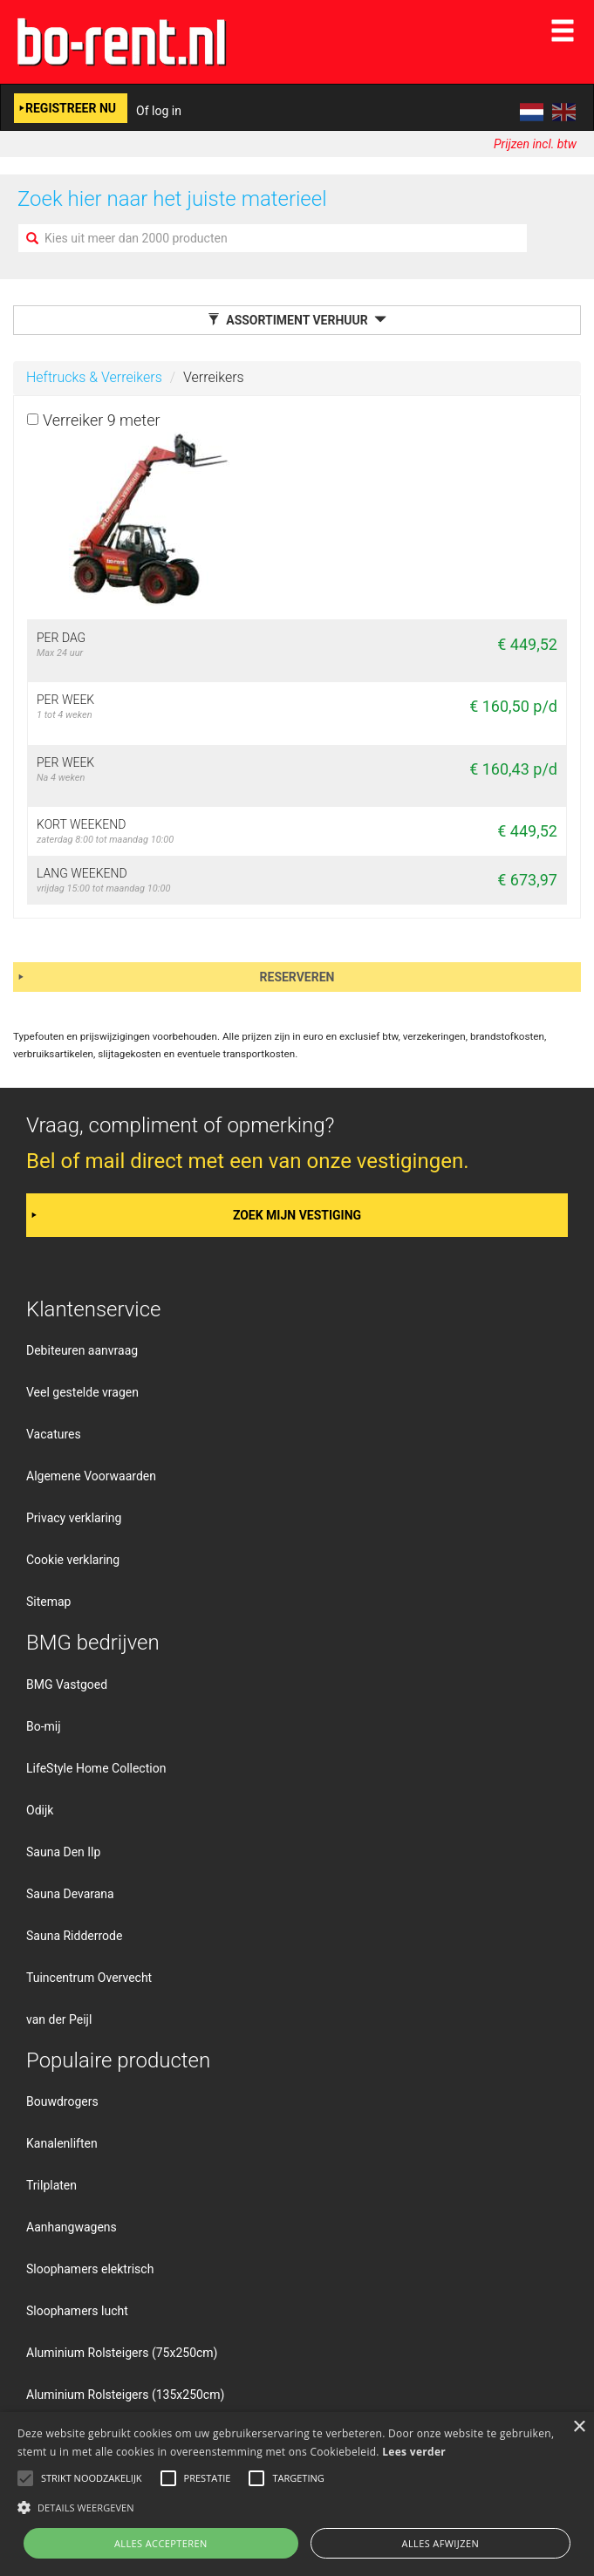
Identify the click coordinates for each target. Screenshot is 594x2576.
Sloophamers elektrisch (90, 2269)
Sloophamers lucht (77, 2311)
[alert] (297, 2494)
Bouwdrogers (62, 2101)
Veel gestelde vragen (82, 1392)
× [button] (578, 2427)
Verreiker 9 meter (101, 420)
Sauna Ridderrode (74, 1936)
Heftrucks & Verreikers (94, 377)
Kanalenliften (62, 2143)
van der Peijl (59, 2019)
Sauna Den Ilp (63, 1852)
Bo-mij (43, 1726)
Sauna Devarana (70, 1894)
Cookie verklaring (72, 1560)
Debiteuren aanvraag (82, 1350)
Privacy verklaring (73, 1518)
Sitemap (48, 1602)
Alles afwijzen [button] (441, 2543)
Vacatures (53, 1434)
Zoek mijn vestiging (297, 1215)
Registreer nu (70, 108)
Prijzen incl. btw (535, 144)
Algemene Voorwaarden (91, 1476)
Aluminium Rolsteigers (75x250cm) (121, 2353)
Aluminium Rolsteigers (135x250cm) (125, 2395)
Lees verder (414, 2451)
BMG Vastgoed (66, 1684)
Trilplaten (51, 2185)
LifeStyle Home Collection (96, 1768)
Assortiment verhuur (297, 320)
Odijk (39, 1810)
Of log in (158, 111)
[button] (297, 2506)
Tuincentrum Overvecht (89, 1978)
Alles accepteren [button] (161, 2543)
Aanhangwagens (71, 2227)
